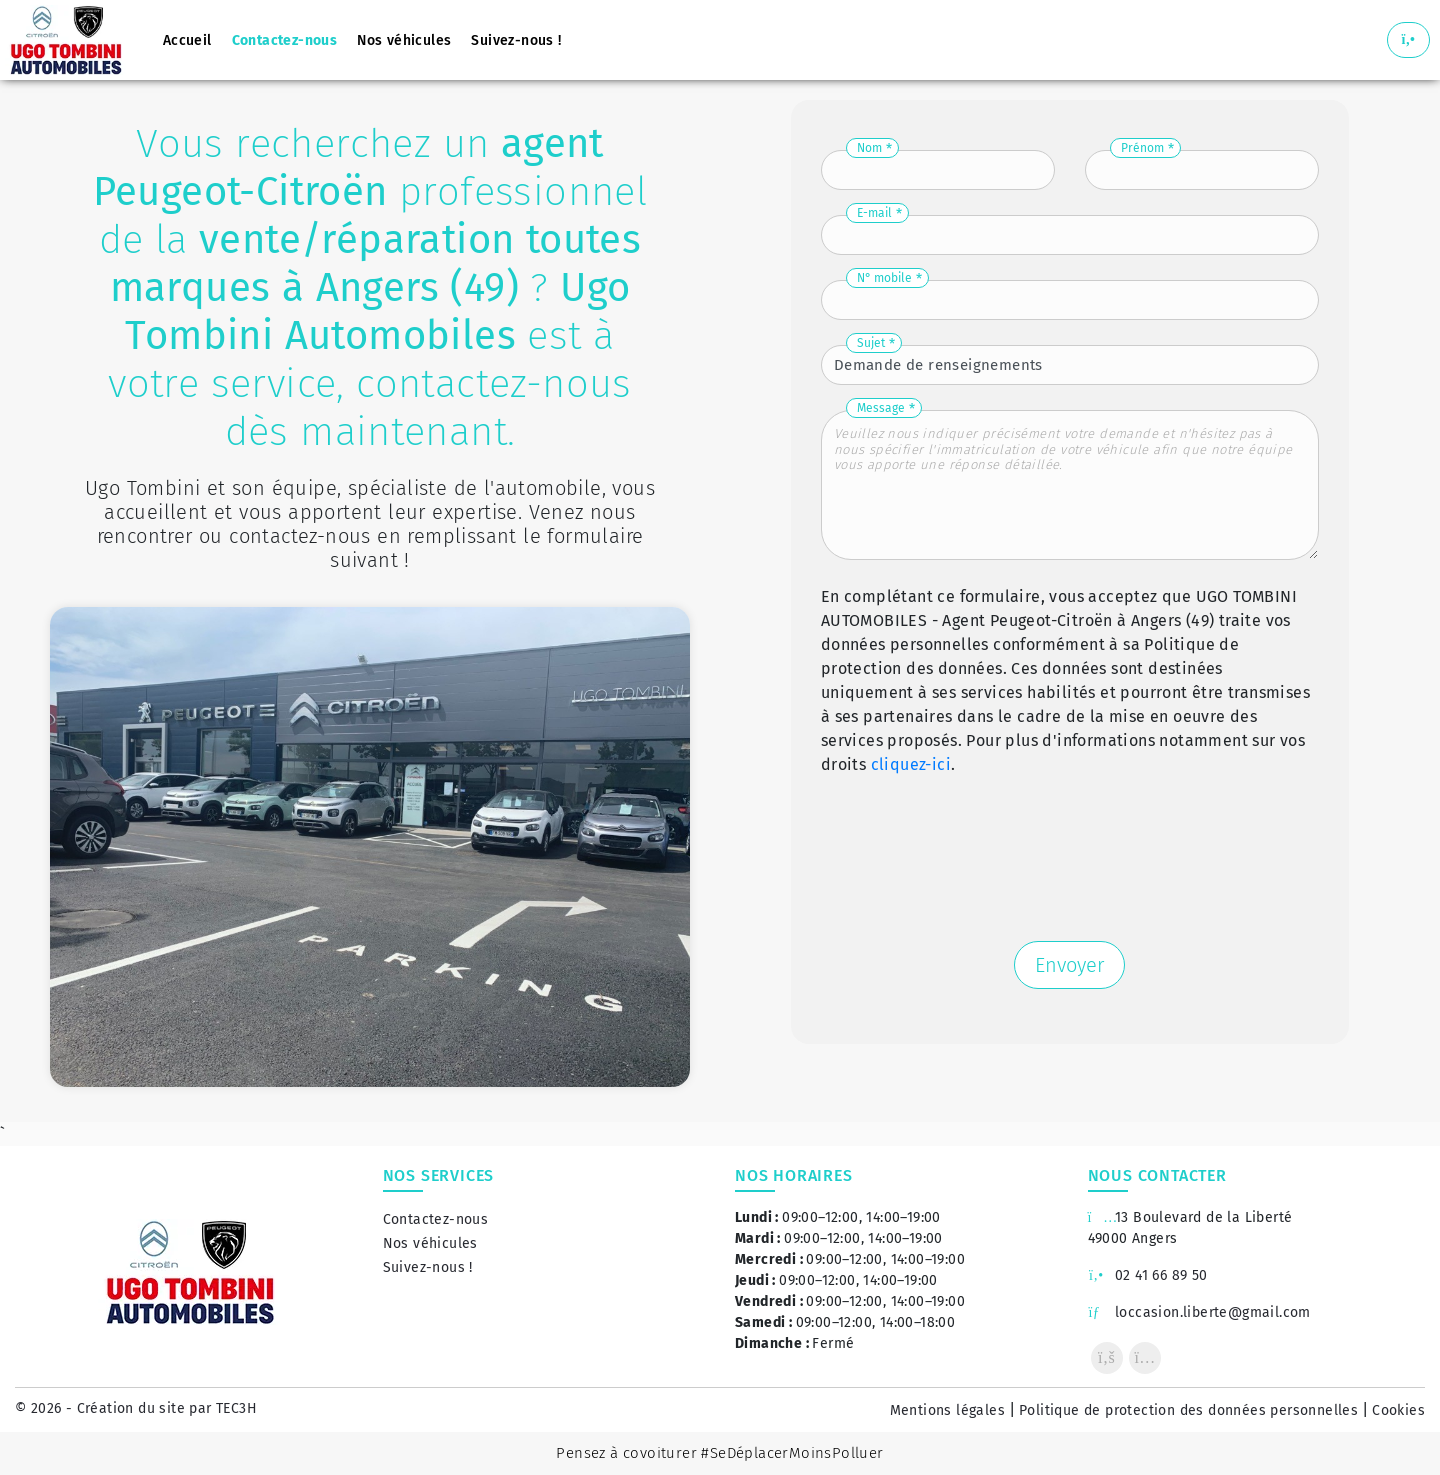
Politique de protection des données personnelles (1188, 1410)
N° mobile (884, 278)
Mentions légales (947, 1410)
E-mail (874, 213)
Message (881, 408)
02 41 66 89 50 (1148, 1275)
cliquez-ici (911, 764)
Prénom (1142, 148)
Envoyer (1069, 965)
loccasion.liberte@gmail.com (1199, 1312)
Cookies (1398, 1410)
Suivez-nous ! (428, 1267)
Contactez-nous (436, 1219)
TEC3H (236, 1408)
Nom (869, 148)
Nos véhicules (430, 1243)
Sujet (871, 343)
